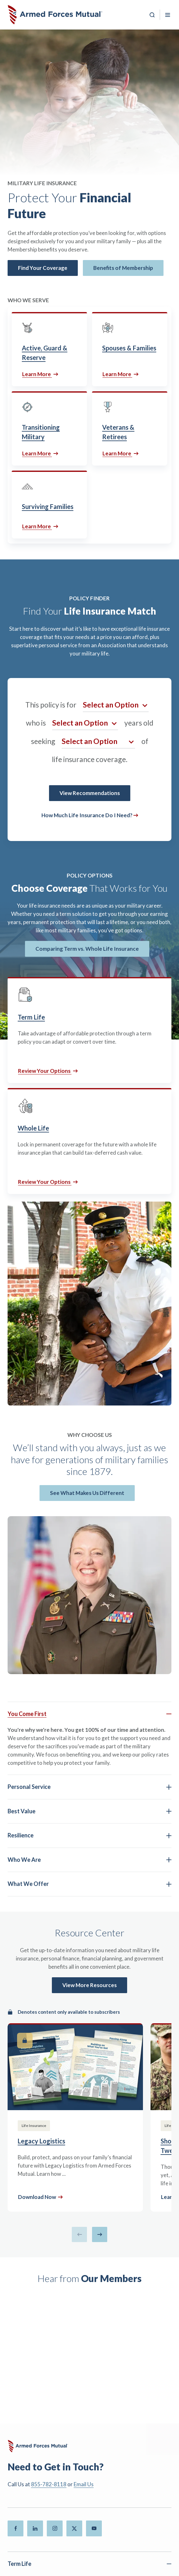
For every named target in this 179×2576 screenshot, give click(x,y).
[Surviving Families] (49, 504)
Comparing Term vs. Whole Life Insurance (87, 948)
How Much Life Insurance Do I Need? (87, 815)
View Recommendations (89, 793)
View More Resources (89, 1985)
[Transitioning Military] (49, 428)
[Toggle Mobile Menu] (167, 15)
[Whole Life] (89, 1141)
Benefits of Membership (123, 267)
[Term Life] (89, 1030)
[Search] (152, 15)
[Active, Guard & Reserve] (49, 349)
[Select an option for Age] (85, 722)
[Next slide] (99, 2234)
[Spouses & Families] (129, 349)
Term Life (19, 2563)
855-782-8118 (48, 2484)
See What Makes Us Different (87, 1493)
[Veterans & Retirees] (129, 428)
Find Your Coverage (42, 267)
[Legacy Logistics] (75, 2117)
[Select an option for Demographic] (116, 704)
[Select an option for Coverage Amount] (98, 741)
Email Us (84, 2484)
